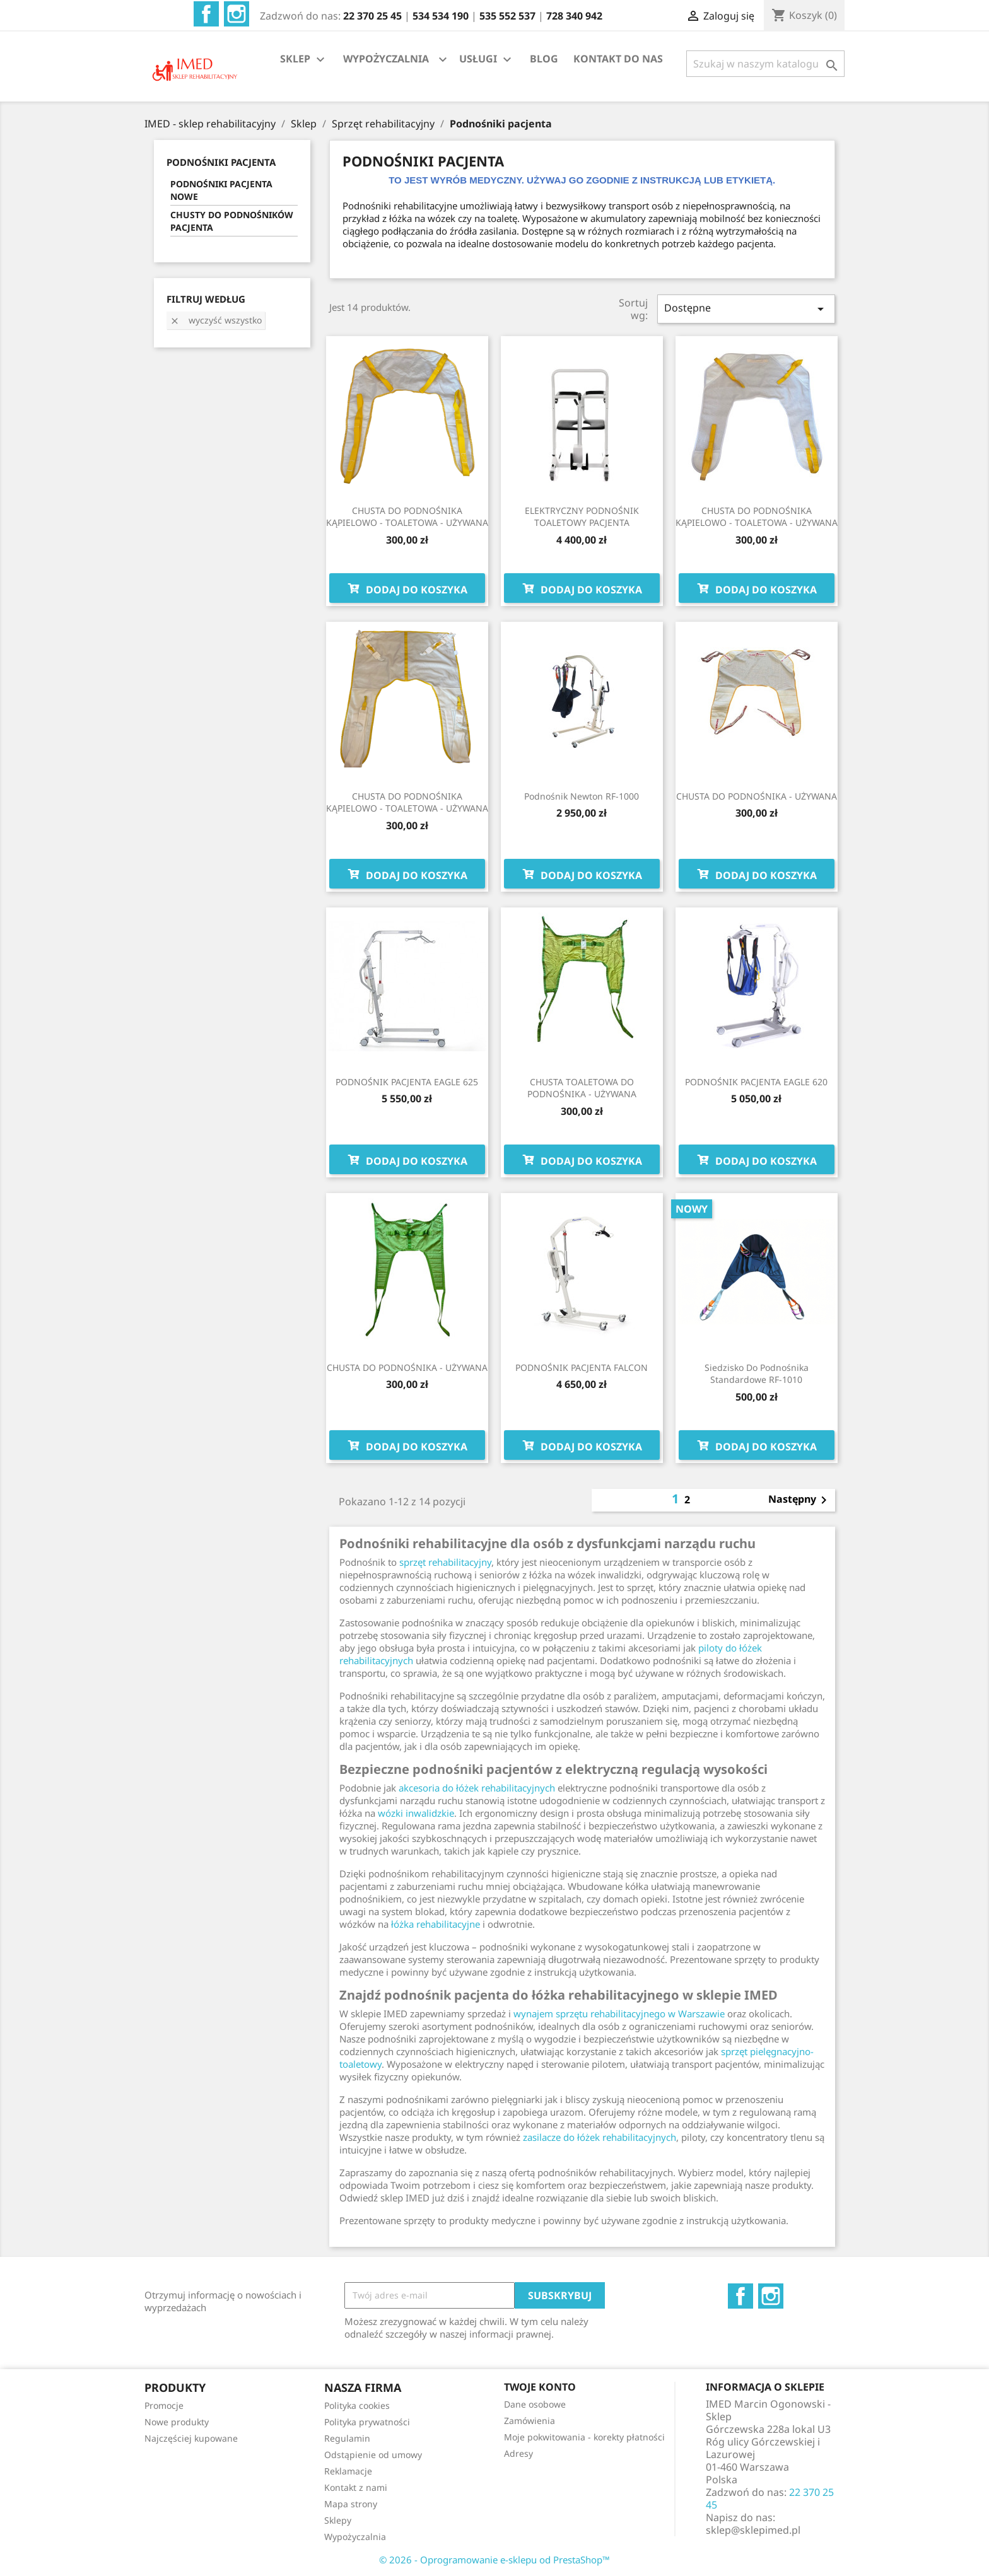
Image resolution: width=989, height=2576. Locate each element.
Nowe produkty (176, 2422)
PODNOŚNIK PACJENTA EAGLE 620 (756, 1082)
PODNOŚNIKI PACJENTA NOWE (221, 190)
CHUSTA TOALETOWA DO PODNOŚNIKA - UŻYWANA (581, 1088)
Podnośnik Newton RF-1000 (581, 796)
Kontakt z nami (355, 2487)
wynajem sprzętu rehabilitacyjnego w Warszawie (619, 2013)
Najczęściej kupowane (191, 2438)
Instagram (236, 13)
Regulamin (347, 2438)
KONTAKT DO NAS (618, 59)
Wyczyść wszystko (216, 320)
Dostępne (746, 309)
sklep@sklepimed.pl (753, 2530)
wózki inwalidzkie (416, 1813)
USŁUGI (487, 59)
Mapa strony (350, 2504)
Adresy (518, 2453)
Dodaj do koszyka (407, 588)
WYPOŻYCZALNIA (386, 59)
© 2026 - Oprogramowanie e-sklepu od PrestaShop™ (494, 2559)
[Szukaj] (765, 63)
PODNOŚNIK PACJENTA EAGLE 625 (407, 1082)
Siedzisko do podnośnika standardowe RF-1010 (757, 1373)
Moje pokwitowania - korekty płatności (584, 2437)
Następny (799, 1500)
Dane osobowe (535, 2404)
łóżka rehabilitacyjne (435, 1924)
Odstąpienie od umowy (373, 2455)
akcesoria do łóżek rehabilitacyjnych (477, 1787)
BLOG (544, 59)
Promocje (164, 2405)
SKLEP (304, 59)
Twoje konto (540, 2387)
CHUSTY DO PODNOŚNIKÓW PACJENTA (231, 221)
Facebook (206, 13)
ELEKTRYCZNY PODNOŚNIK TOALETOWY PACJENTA (582, 516)
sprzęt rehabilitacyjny (445, 1562)
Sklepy (337, 2520)
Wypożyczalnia (355, 2537)
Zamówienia (529, 2421)
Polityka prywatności (367, 2422)
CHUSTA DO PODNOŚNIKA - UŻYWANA (756, 796)
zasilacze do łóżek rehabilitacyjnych (599, 2137)
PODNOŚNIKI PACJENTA (221, 162)
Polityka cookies (357, 2405)
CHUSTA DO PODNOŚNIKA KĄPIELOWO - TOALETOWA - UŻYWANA (407, 516)
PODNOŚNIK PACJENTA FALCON (581, 1367)
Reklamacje (348, 2471)
